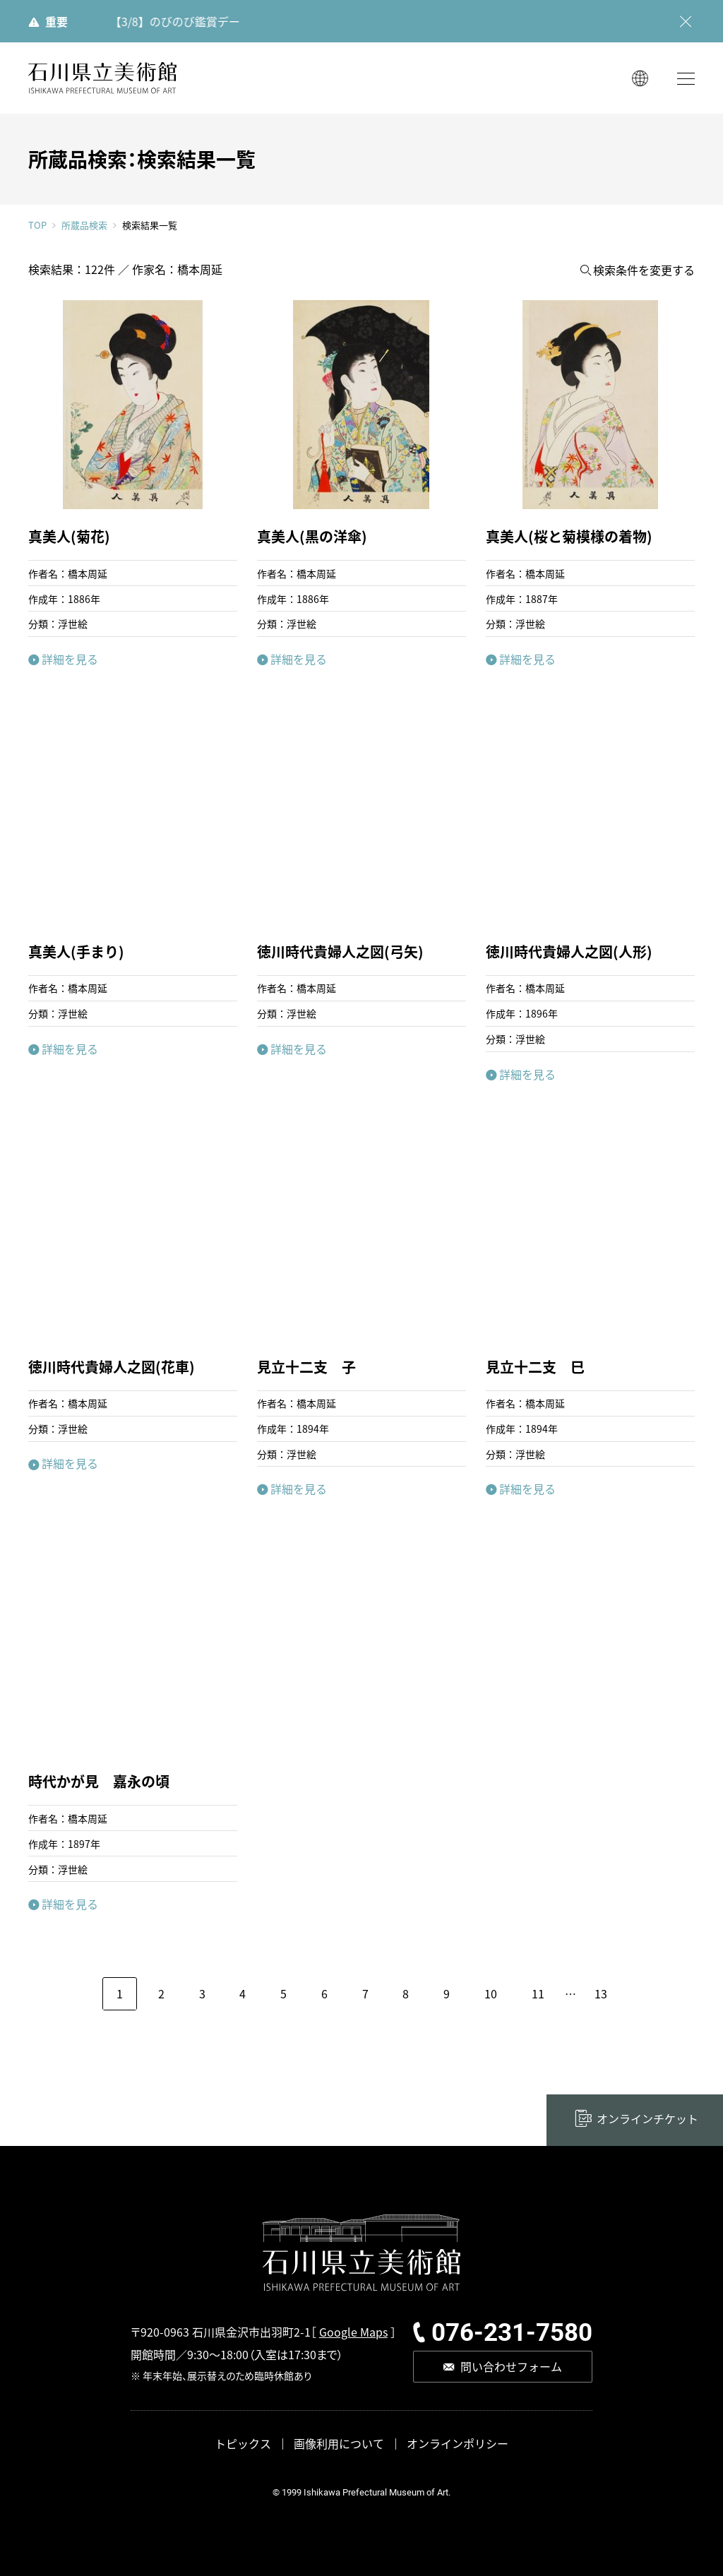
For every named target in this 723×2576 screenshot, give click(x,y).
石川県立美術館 (102, 78)
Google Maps (353, 2331)
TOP (37, 224)
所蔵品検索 (84, 225)
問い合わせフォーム (511, 2366)
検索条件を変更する (644, 270)
